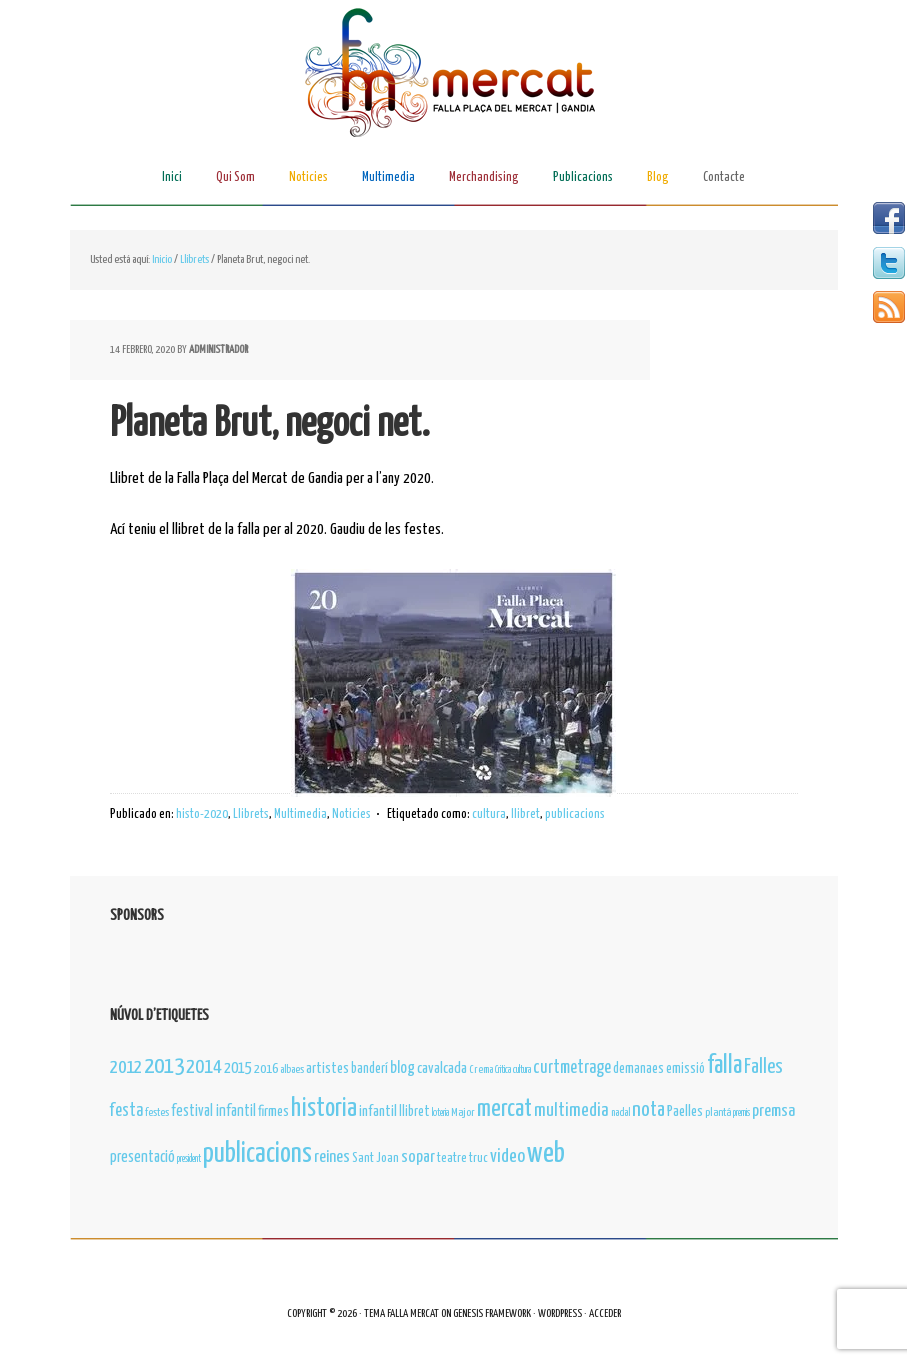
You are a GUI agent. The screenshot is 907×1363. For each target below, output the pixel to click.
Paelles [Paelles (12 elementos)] (685, 1111)
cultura (489, 814)
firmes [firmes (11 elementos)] (273, 1112)
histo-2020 (202, 814)
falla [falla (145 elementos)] (724, 1066)
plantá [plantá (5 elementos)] (718, 1112)
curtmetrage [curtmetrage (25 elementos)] (572, 1068)
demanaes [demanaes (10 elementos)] (638, 1069)
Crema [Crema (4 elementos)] (481, 1069)
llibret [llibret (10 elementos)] (414, 1112)
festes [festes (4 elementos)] (157, 1112)
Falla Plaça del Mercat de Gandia (454, 75)
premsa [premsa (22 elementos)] (773, 1111)
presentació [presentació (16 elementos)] (142, 1157)
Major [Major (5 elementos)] (463, 1112)
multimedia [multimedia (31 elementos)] (571, 1110)
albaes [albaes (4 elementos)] (292, 1069)
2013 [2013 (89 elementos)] (164, 1066)
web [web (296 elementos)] (546, 1154)
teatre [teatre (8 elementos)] (452, 1158)
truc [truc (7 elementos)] (478, 1158)
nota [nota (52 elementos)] (648, 1110)
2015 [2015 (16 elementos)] (238, 1068)
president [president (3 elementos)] (189, 1159)
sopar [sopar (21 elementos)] (418, 1157)
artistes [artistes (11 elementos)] (327, 1069)
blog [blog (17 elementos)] (402, 1068)
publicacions (575, 814)
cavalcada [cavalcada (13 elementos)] (442, 1068)
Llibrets (251, 814)
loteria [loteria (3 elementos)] (440, 1113)
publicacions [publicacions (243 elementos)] (257, 1154)
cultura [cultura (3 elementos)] (522, 1070)
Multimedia (300, 814)
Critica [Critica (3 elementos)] (503, 1070)
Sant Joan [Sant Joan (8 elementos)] (375, 1158)
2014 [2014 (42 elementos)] (204, 1067)
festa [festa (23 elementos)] (126, 1111)
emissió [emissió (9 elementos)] (685, 1069)
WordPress (560, 1313)
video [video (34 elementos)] (507, 1156)
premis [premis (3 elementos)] (741, 1113)
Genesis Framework (492, 1313)
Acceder (605, 1313)
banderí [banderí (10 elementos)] (369, 1069)
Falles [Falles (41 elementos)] (763, 1067)
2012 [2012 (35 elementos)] (126, 1067)
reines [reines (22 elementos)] (332, 1157)
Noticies (351, 814)
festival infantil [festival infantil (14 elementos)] (213, 1111)
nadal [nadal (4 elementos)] (620, 1112)
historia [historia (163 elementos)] (324, 1108)
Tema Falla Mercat (401, 1313)
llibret (525, 814)
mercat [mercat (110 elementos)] (504, 1109)
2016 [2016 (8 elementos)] (266, 1069)
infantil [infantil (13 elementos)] (378, 1111)
